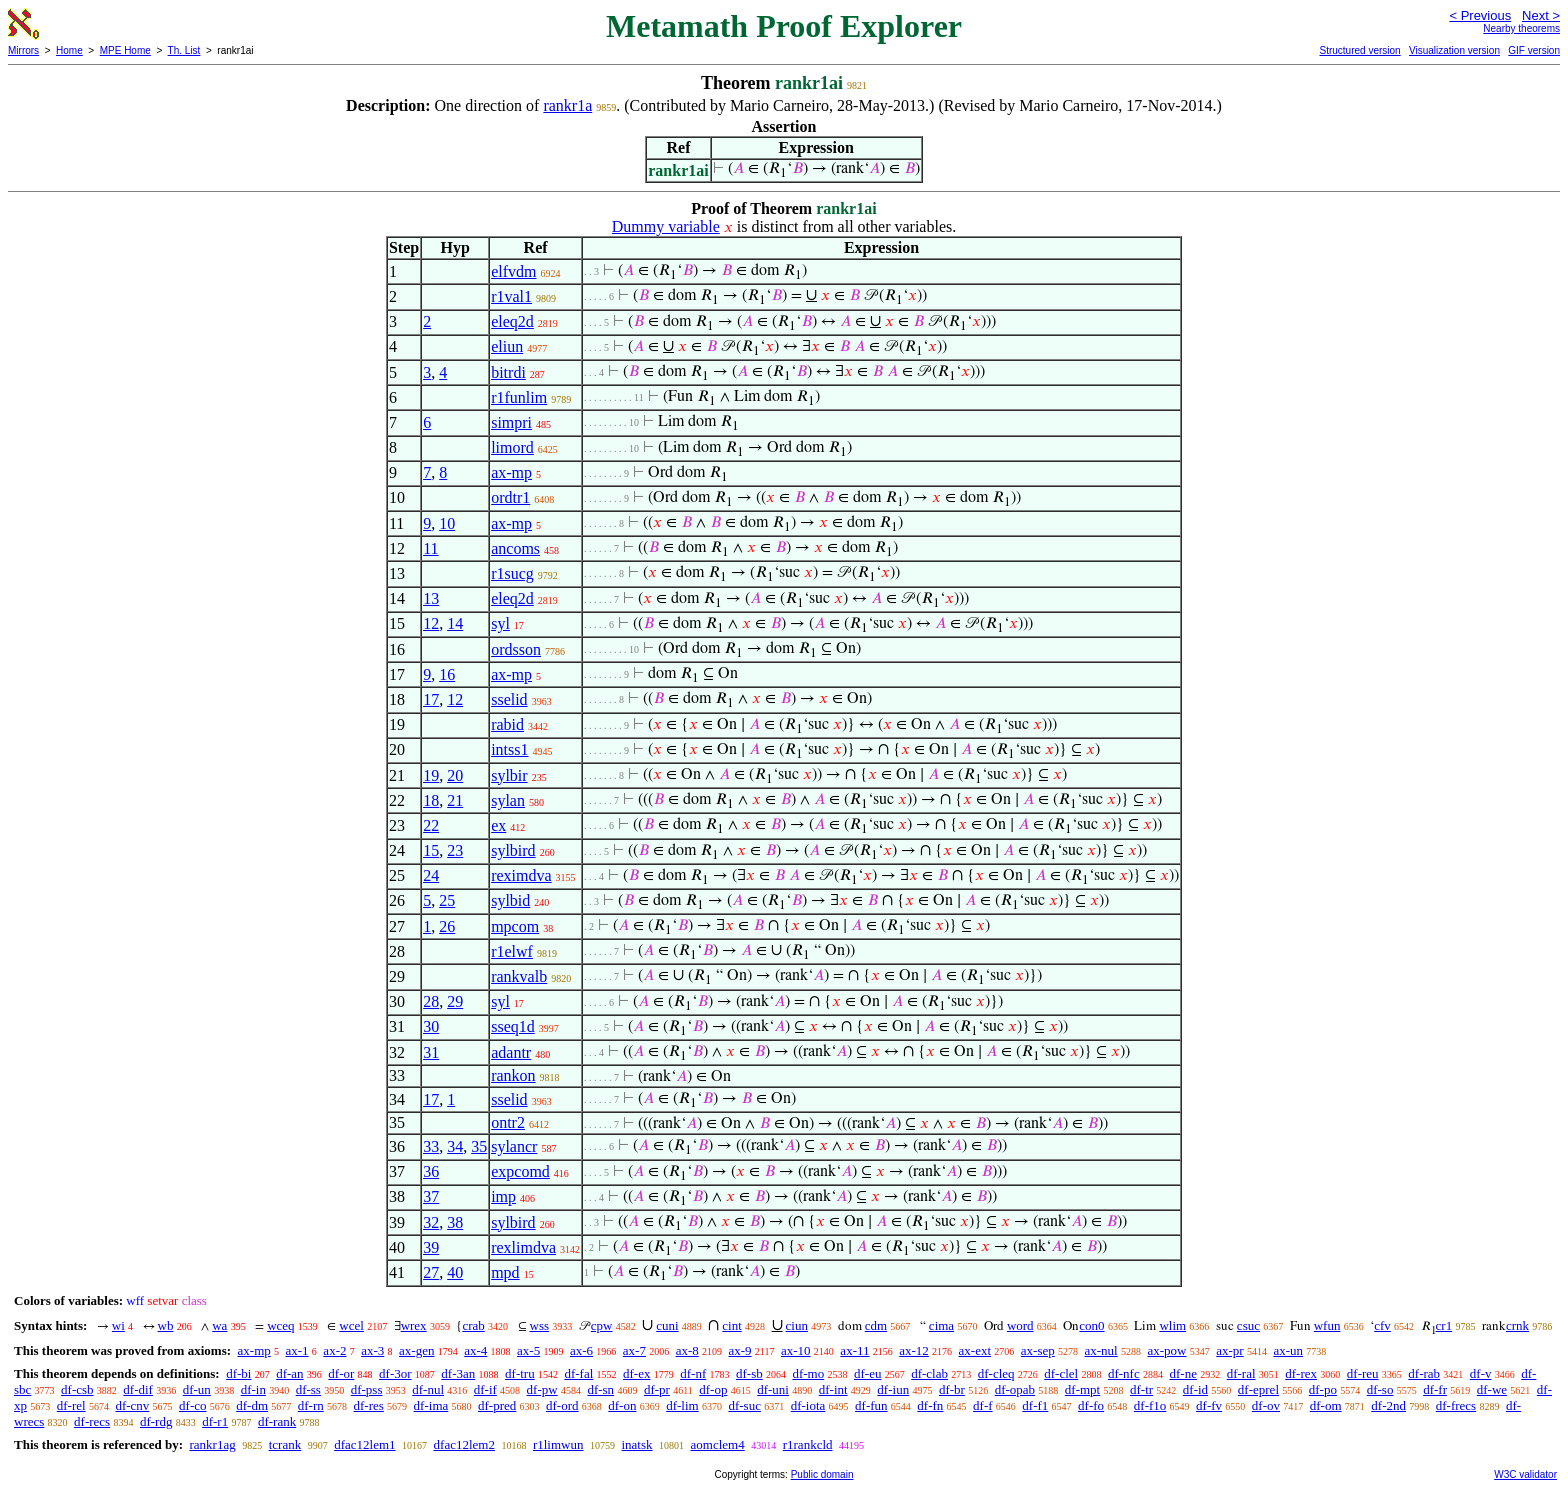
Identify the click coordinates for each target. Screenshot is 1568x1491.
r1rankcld (808, 1444)
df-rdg (156, 1421)
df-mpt (1082, 1389)
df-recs (92, 1421)
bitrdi (508, 372)
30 (431, 1026)
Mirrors (23, 50)
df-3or (395, 1373)
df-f (983, 1405)
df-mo (808, 1373)
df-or (341, 1373)
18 (431, 800)
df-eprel (1258, 1389)
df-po (1323, 1389)
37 (431, 1196)
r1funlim (519, 397)
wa (219, 1325)
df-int (833, 1389)
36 (431, 1171)
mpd (505, 1272)
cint (732, 1325)
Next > (1541, 15)
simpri (511, 422)
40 (455, 1272)
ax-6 (581, 1350)
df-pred (497, 1405)
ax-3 (372, 1350)
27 (431, 1272)
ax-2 (334, 1350)
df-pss (367, 1389)
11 (430, 548)
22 (431, 825)
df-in (253, 1389)
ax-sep (1038, 1350)
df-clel (1061, 1373)
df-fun (871, 1405)
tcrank (285, 1444)
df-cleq (996, 1373)
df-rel (71, 1405)
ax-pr (1229, 1350)
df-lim (682, 1405)
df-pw (542, 1389)
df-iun (893, 1389)
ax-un (1288, 1350)
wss (540, 1325)
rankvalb (519, 976)
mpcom (515, 926)
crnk (1517, 1325)
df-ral (1241, 1373)
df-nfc (1124, 1373)
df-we (1492, 1389)
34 (455, 1146)
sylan (508, 800)
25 (447, 900)
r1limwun (558, 1444)
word (1020, 1325)
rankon (513, 1075)
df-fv (1209, 1405)
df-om (1326, 1405)
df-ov (1266, 1405)
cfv (1382, 1325)
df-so (1380, 1389)
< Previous (1480, 15)
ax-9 (740, 1350)
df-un (197, 1389)
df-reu (1363, 1373)
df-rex (1301, 1373)
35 (479, 1146)
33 (431, 1146)
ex (498, 825)
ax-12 (914, 1350)
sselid (509, 699)
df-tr (1141, 1389)
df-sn (600, 1389)
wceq (280, 1325)
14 (455, 623)
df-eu (867, 1373)
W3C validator (1525, 1474)
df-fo (1091, 1405)
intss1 (509, 749)
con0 (1091, 1325)
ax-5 (528, 1350)
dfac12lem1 (364, 1444)
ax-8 (687, 1350)
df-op (713, 1389)
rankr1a (567, 105)
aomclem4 (718, 1444)
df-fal (578, 1373)
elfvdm (513, 271)
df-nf (693, 1373)
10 (447, 523)
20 (455, 775)
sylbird (513, 850)
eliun (507, 346)
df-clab (929, 1373)
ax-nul (1101, 1350)
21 (455, 800)
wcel (351, 1325)
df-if (485, 1389)
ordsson (516, 649)
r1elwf (512, 951)
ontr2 (508, 1122)
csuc (1248, 1325)
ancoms (515, 548)
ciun (797, 1325)
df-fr (1435, 1389)
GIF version (1534, 50)
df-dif (138, 1389)
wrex (414, 1325)
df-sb (749, 1373)
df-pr (657, 1389)
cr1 (1444, 1325)
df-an (289, 1373)
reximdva (521, 875)
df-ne (1182, 1373)
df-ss (308, 1389)
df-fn (930, 1405)
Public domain (822, 1474)
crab (473, 1325)
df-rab (1424, 1373)
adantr (511, 1052)
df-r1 (215, 1421)
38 (455, 1222)
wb (166, 1325)
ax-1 (297, 1350)
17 (431, 699)
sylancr (514, 1146)
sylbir (509, 775)
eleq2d (512, 321)
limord (512, 447)
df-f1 (1035, 1405)
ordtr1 (510, 497)
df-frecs (1456, 1405)
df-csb (77, 1389)
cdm (876, 1325)
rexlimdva (523, 1247)
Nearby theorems (1521, 28)
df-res (369, 1405)
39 (431, 1247)
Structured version (1359, 50)
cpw (602, 1325)
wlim (1172, 1325)
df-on (622, 1405)
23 (455, 850)
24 (431, 875)
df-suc (744, 1405)
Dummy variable (666, 226)
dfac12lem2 (464, 1444)
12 (431, 623)
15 (431, 850)
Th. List (184, 50)
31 (431, 1052)
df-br (952, 1389)
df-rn (311, 1405)
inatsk (636, 1444)
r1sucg (512, 573)
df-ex (636, 1373)
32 (431, 1222)
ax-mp (511, 472)
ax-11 (854, 1350)
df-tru (520, 1373)
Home (69, 50)
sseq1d (513, 1026)
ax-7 (634, 1350)
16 (447, 674)
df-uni (773, 1389)
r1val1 (511, 296)
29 (455, 1001)
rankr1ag (212, 1444)
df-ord (562, 1405)
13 (431, 598)
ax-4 (475, 1350)
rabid (507, 724)
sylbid (510, 900)
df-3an (458, 1373)
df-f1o (1150, 1405)
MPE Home (125, 50)
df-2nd (1388, 1405)
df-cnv (132, 1405)
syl (500, 623)
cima (941, 1325)
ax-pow (1166, 1350)
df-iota (808, 1405)
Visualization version (1454, 50)
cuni (667, 1325)
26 (447, 926)
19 (431, 775)
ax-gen (416, 1350)
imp (503, 1196)
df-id (1195, 1389)
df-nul (428, 1389)
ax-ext (975, 1350)
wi (118, 1325)
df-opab (1015, 1389)
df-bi (238, 1373)
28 (431, 1001)
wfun (1327, 1325)
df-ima (431, 1405)
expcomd (520, 1171)
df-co (192, 1405)
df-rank (277, 1421)
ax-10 (796, 1350)
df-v (1481, 1373)
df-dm (252, 1405)
